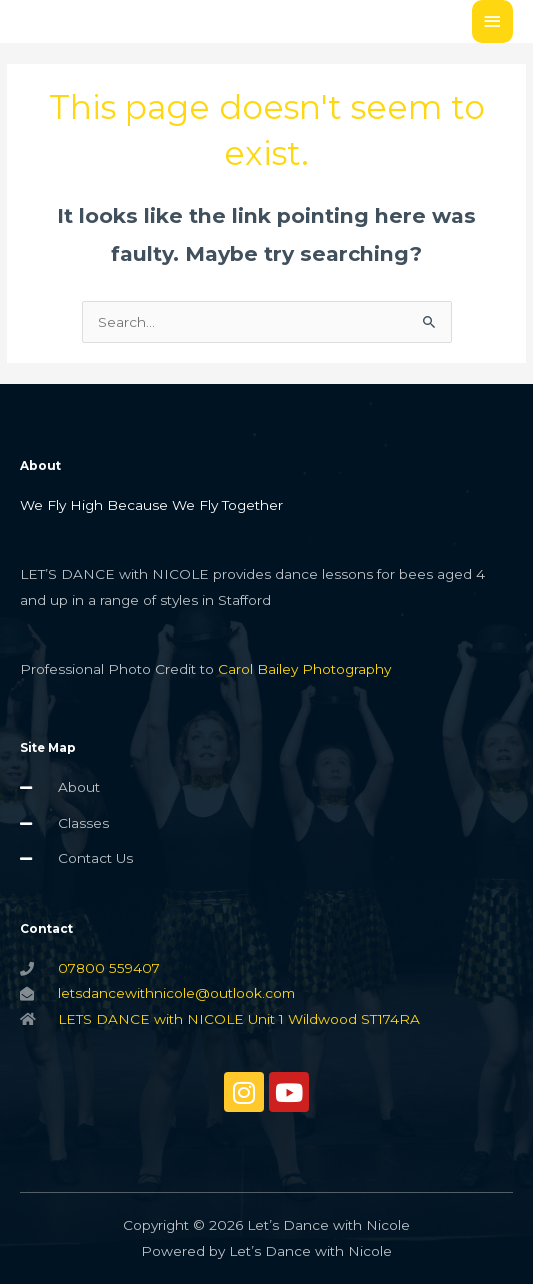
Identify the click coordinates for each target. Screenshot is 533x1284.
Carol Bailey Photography (304, 669)
